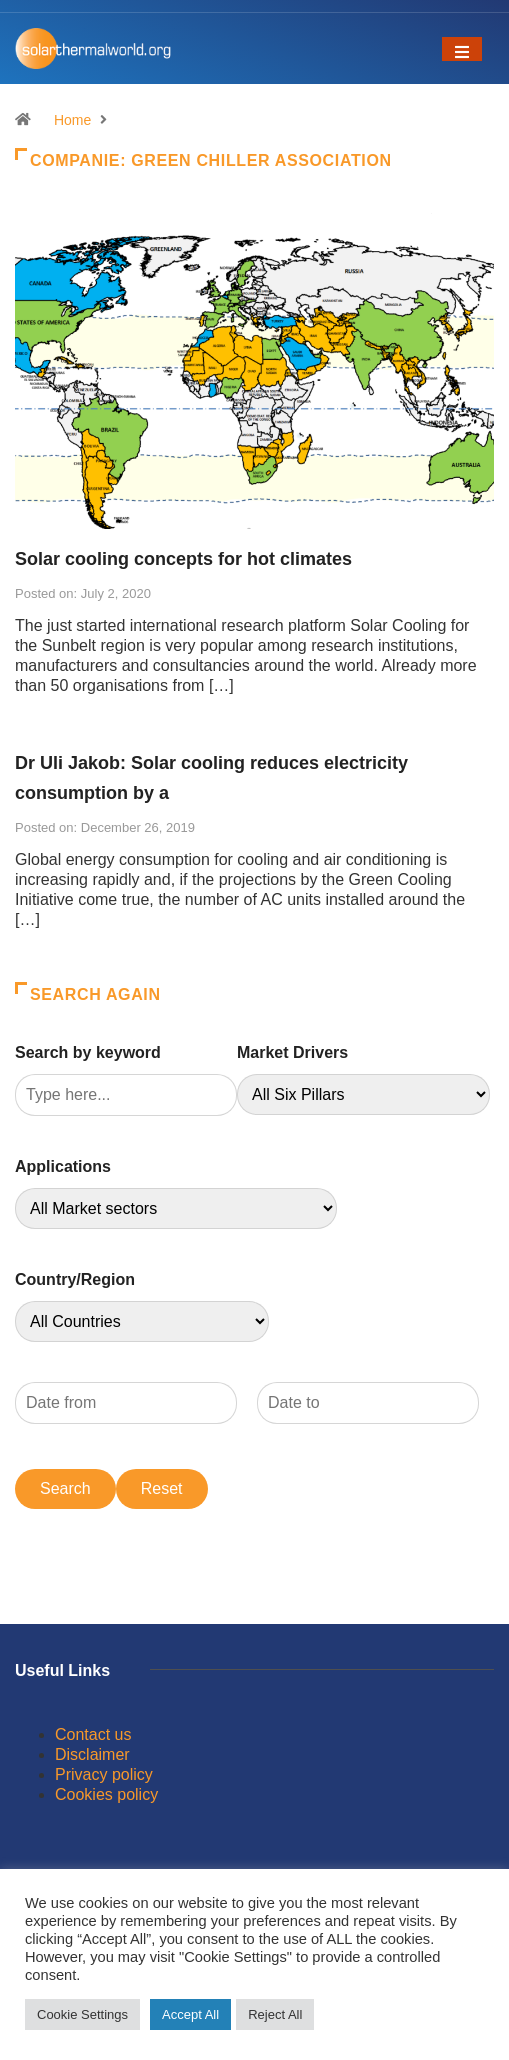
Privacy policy (104, 1774)
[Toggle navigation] (462, 49)
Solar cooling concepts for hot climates (183, 559)
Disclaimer (92, 1754)
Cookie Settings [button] (82, 2014)
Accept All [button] (190, 2014)
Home (72, 120)
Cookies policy (106, 1794)
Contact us (93, 1734)
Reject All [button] (275, 2014)
